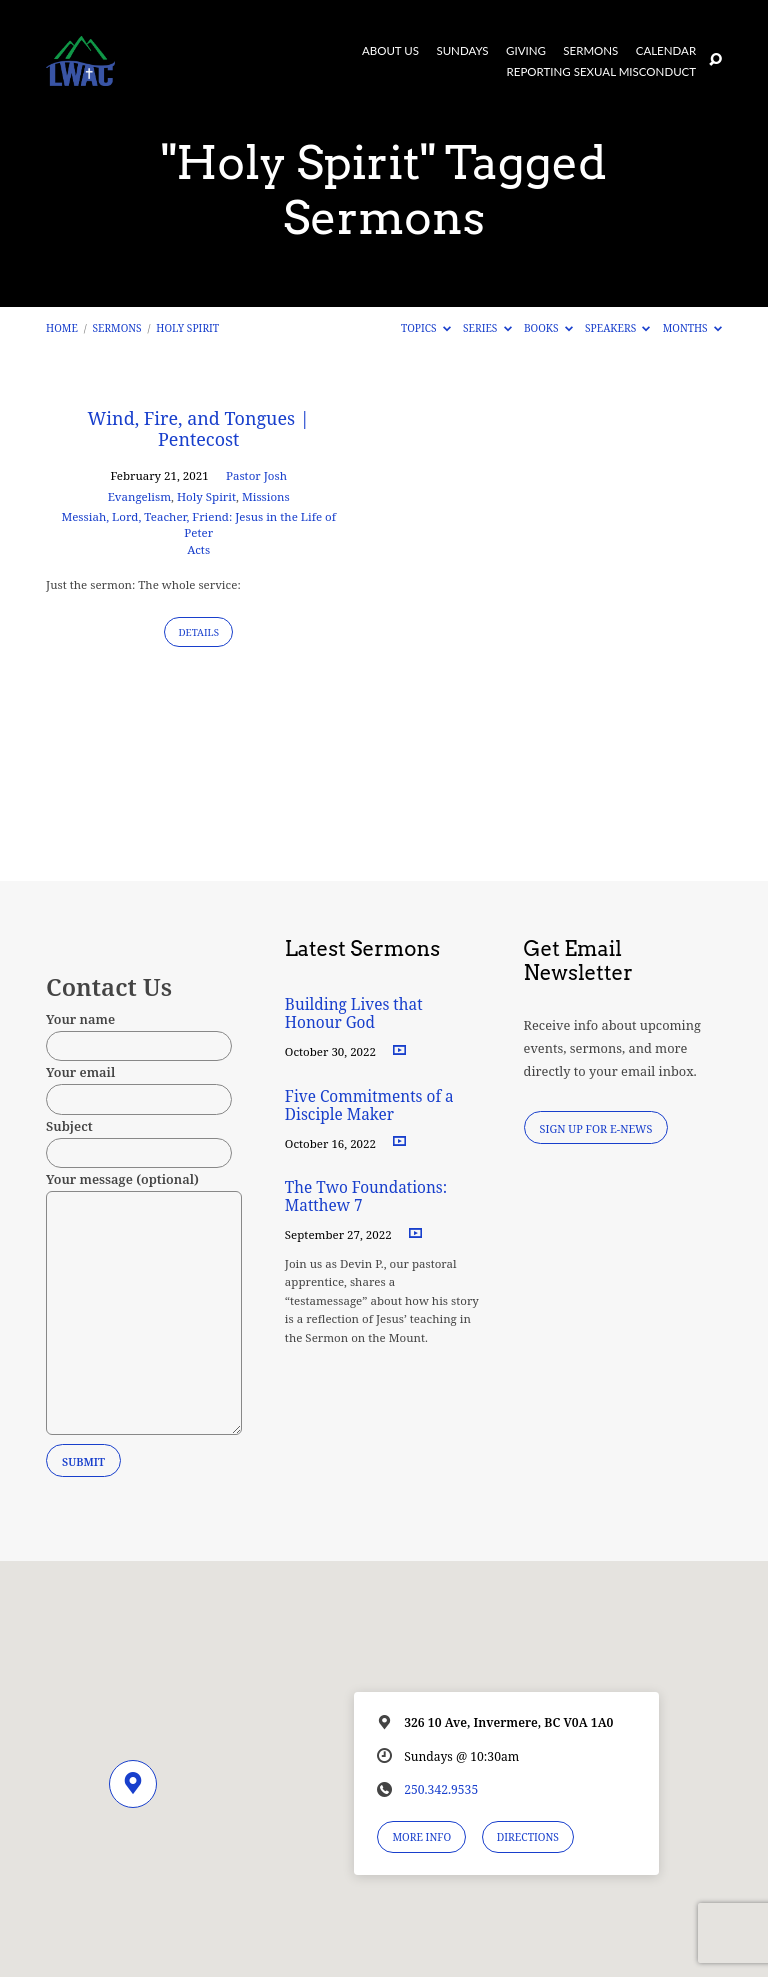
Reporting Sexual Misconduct (602, 72)
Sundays (462, 51)
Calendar (666, 51)
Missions (266, 496)
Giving (526, 51)
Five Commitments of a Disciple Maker (369, 1105)
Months (692, 328)
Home (62, 328)
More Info (421, 1837)
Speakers (617, 328)
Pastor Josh (256, 475)
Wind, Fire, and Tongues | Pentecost (199, 429)
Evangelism (139, 496)
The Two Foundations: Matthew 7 (366, 1196)
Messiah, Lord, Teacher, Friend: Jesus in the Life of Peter (198, 524)
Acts (198, 549)
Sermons (590, 51)
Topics (426, 328)
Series (487, 328)
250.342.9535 (441, 1789)
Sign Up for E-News (596, 1128)
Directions (528, 1837)
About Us (390, 51)
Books (548, 328)
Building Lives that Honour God (354, 1013)
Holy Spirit (187, 328)
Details (198, 632)
